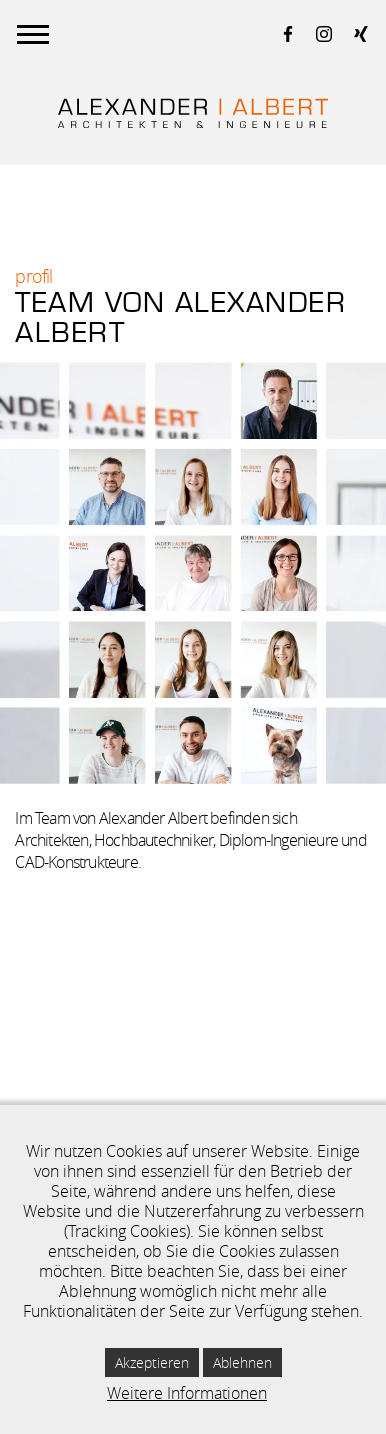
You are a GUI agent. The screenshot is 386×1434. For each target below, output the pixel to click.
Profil (33, 276)
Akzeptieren (152, 1362)
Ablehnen (242, 1362)
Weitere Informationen (187, 1393)
